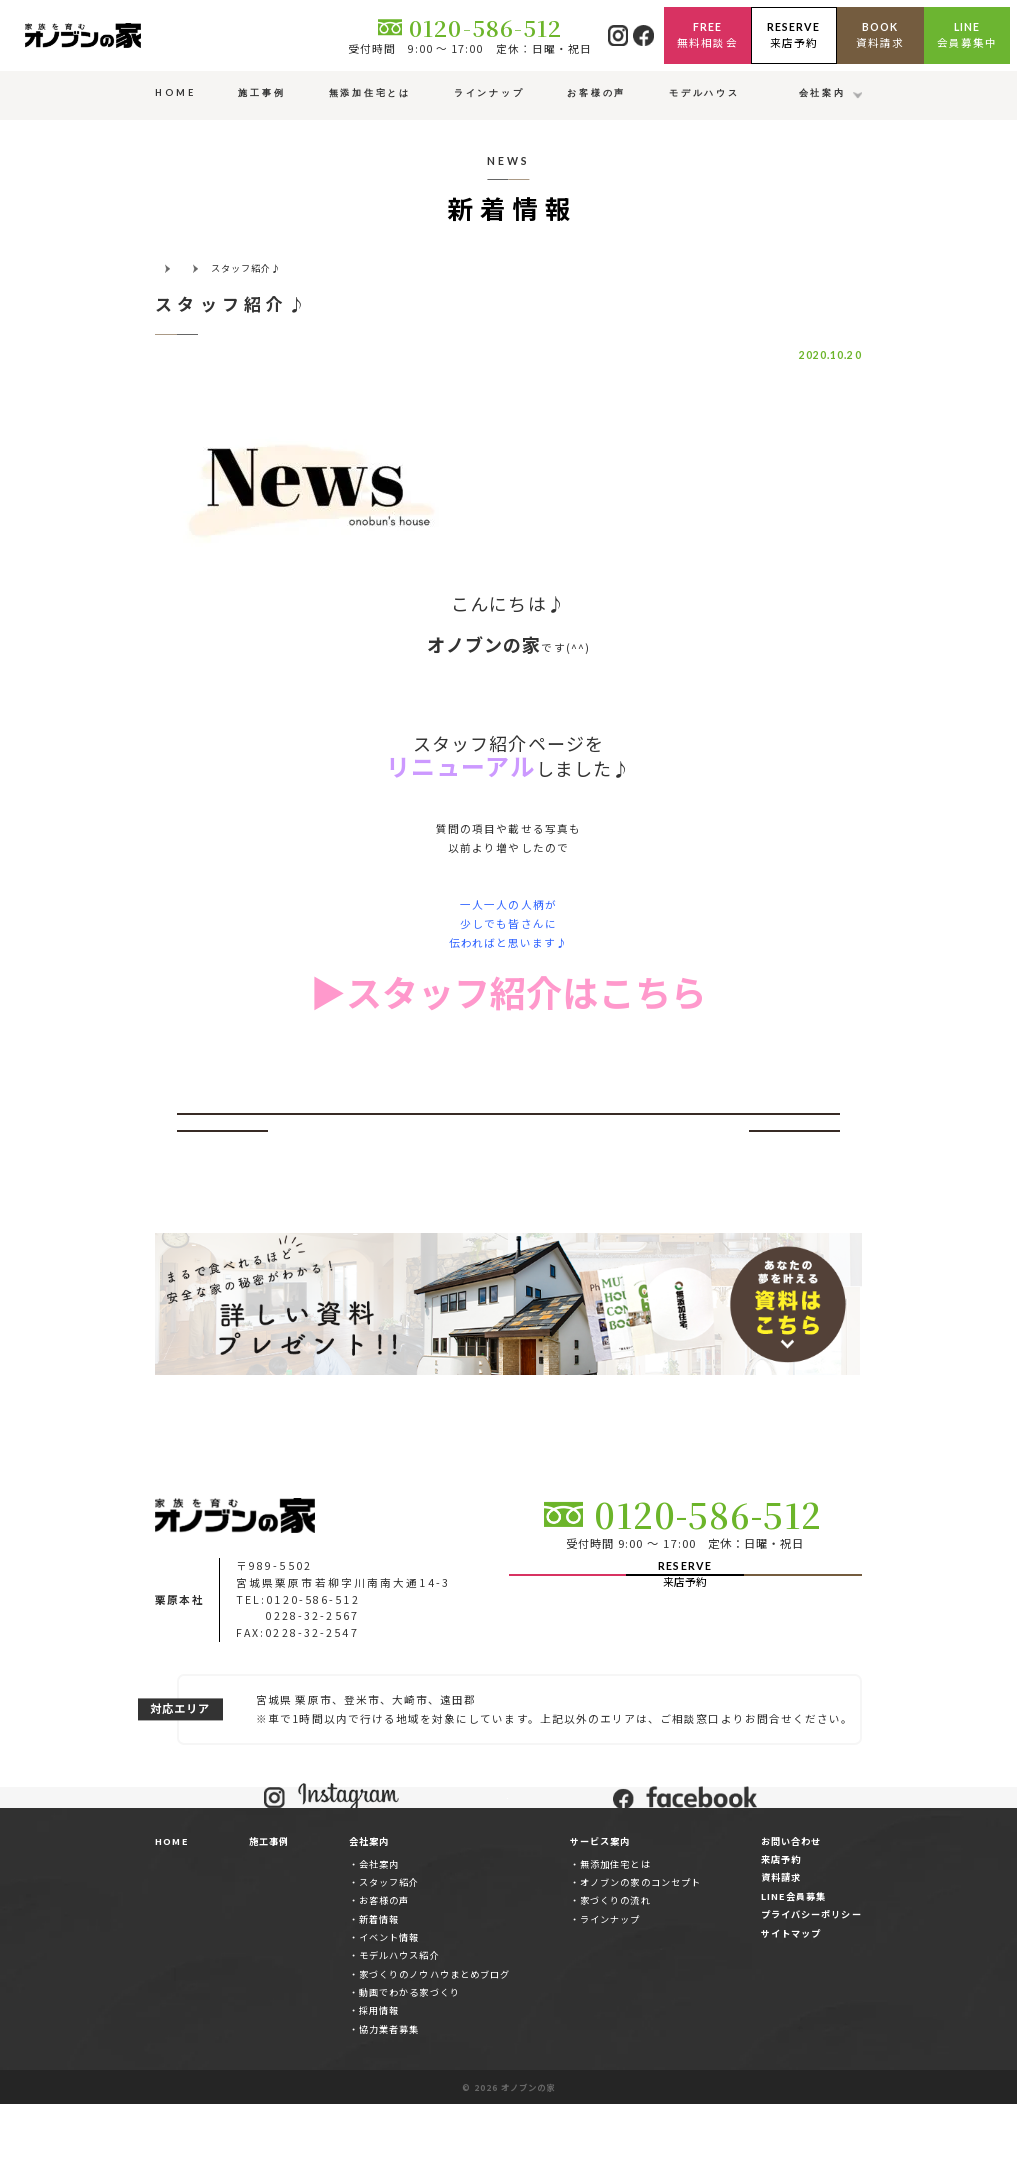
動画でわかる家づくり (409, 2072)
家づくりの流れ (615, 1980)
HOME (171, 1920)
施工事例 (269, 1920)
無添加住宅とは (615, 1943)
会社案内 (379, 1943)
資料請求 (781, 1957)
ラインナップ (610, 1998)
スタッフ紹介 (389, 1961)
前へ (222, 1139)
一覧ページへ (508, 1139)
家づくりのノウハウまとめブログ (434, 2053)
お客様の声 (384, 1980)
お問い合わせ (791, 1920)
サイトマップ (791, 2012)
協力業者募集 (389, 2108)
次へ (794, 1139)
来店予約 (781, 1939)
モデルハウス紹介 (399, 2035)
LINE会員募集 (793, 1975)
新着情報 (379, 1998)
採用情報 (379, 2090)
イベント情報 (389, 2016)
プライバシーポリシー (811, 1994)
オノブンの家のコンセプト (640, 1961)
